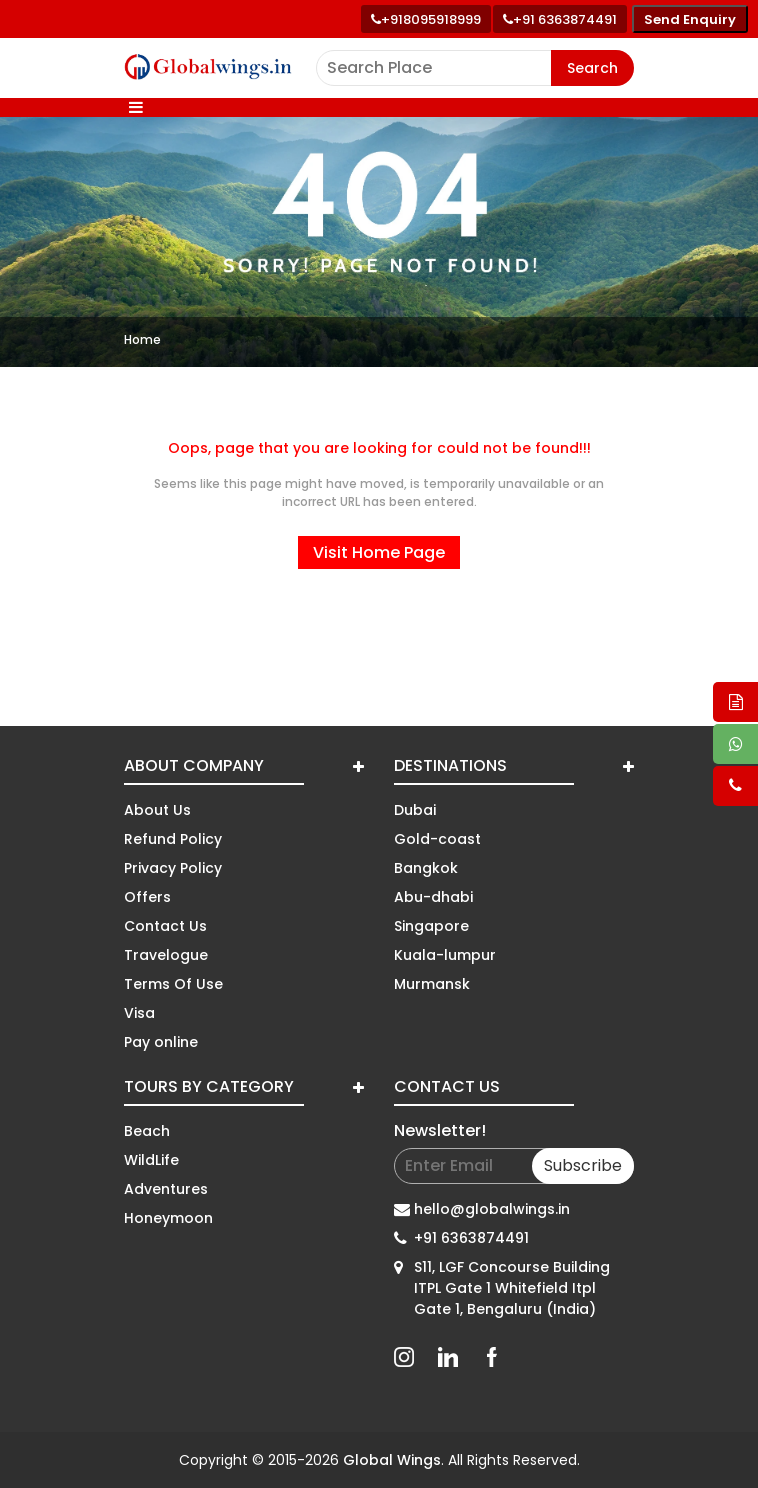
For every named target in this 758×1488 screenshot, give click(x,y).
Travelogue (166, 955)
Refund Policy (173, 839)
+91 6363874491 (471, 1238)
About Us (157, 810)
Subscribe (583, 1165)
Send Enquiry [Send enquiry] (690, 19)
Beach (147, 1131)
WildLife (151, 1160)
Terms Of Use (173, 984)
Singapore (431, 926)
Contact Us (165, 926)
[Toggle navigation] (136, 107)
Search (592, 68)
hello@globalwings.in (492, 1209)
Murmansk (432, 984)
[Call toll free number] (560, 19)
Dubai (415, 810)
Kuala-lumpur (445, 955)
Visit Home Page (379, 552)
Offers (147, 897)
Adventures (166, 1189)
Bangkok (426, 868)
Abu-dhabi (433, 897)
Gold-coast (437, 839)
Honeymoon (168, 1218)
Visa (139, 1013)
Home (142, 339)
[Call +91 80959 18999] (426, 19)
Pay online (161, 1042)
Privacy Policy (173, 868)
